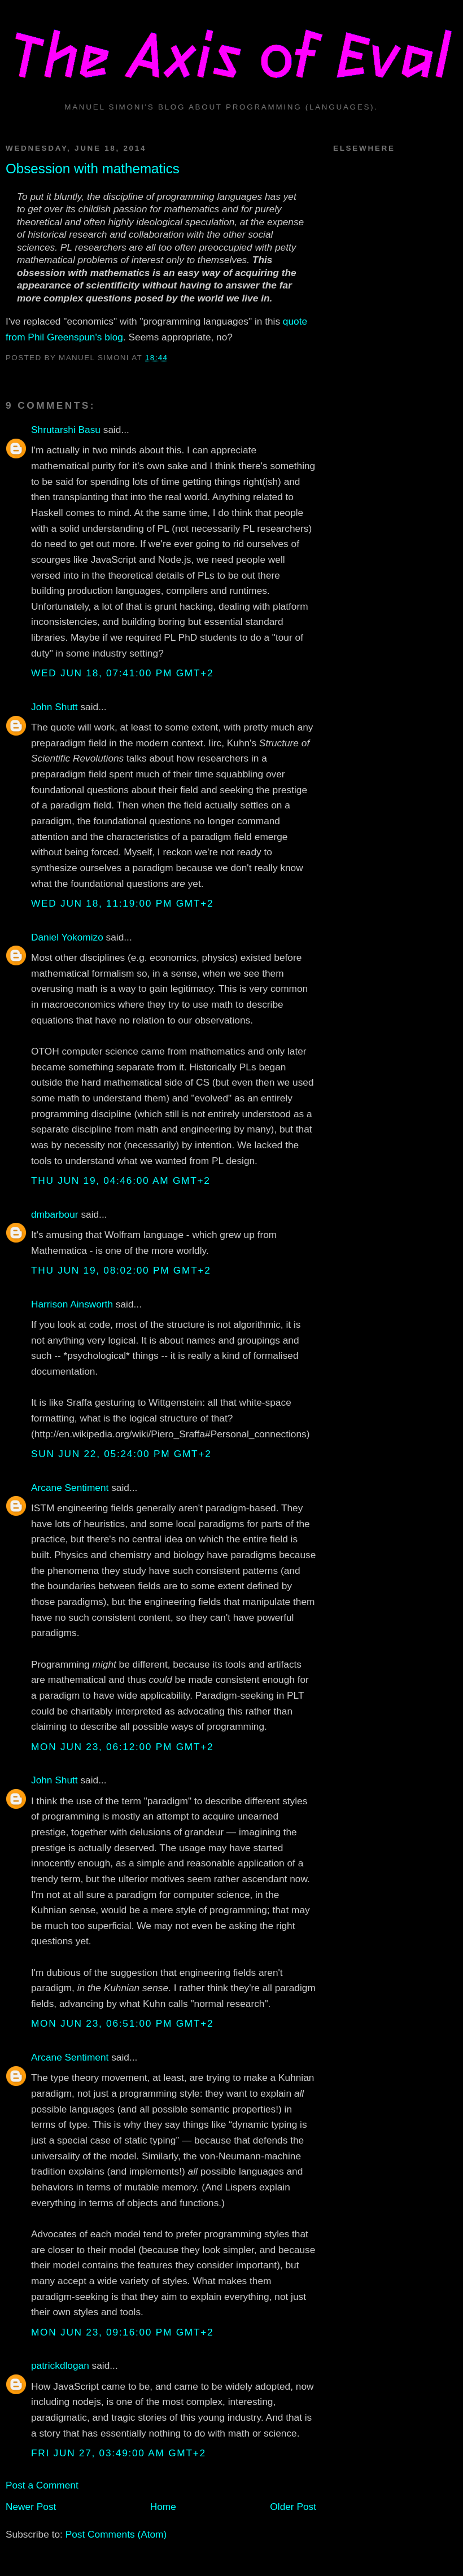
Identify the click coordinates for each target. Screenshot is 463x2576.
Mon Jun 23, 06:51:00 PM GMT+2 (122, 2023)
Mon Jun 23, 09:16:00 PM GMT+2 (122, 2332)
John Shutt (54, 706)
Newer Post (31, 2506)
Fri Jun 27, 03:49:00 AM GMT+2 (118, 2453)
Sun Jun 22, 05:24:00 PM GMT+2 (121, 1453)
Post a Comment (42, 2485)
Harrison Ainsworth (72, 1304)
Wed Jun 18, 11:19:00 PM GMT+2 (122, 903)
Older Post (293, 2506)
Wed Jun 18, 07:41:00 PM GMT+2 (122, 673)
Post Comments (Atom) (116, 2534)
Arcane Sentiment (69, 1487)
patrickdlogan (60, 2365)
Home (163, 2506)
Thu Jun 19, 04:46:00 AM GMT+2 (121, 1180)
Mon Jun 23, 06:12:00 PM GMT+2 (122, 1746)
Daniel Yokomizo (67, 937)
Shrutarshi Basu (66, 429)
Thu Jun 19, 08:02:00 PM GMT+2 (121, 1270)
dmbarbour (54, 1214)
